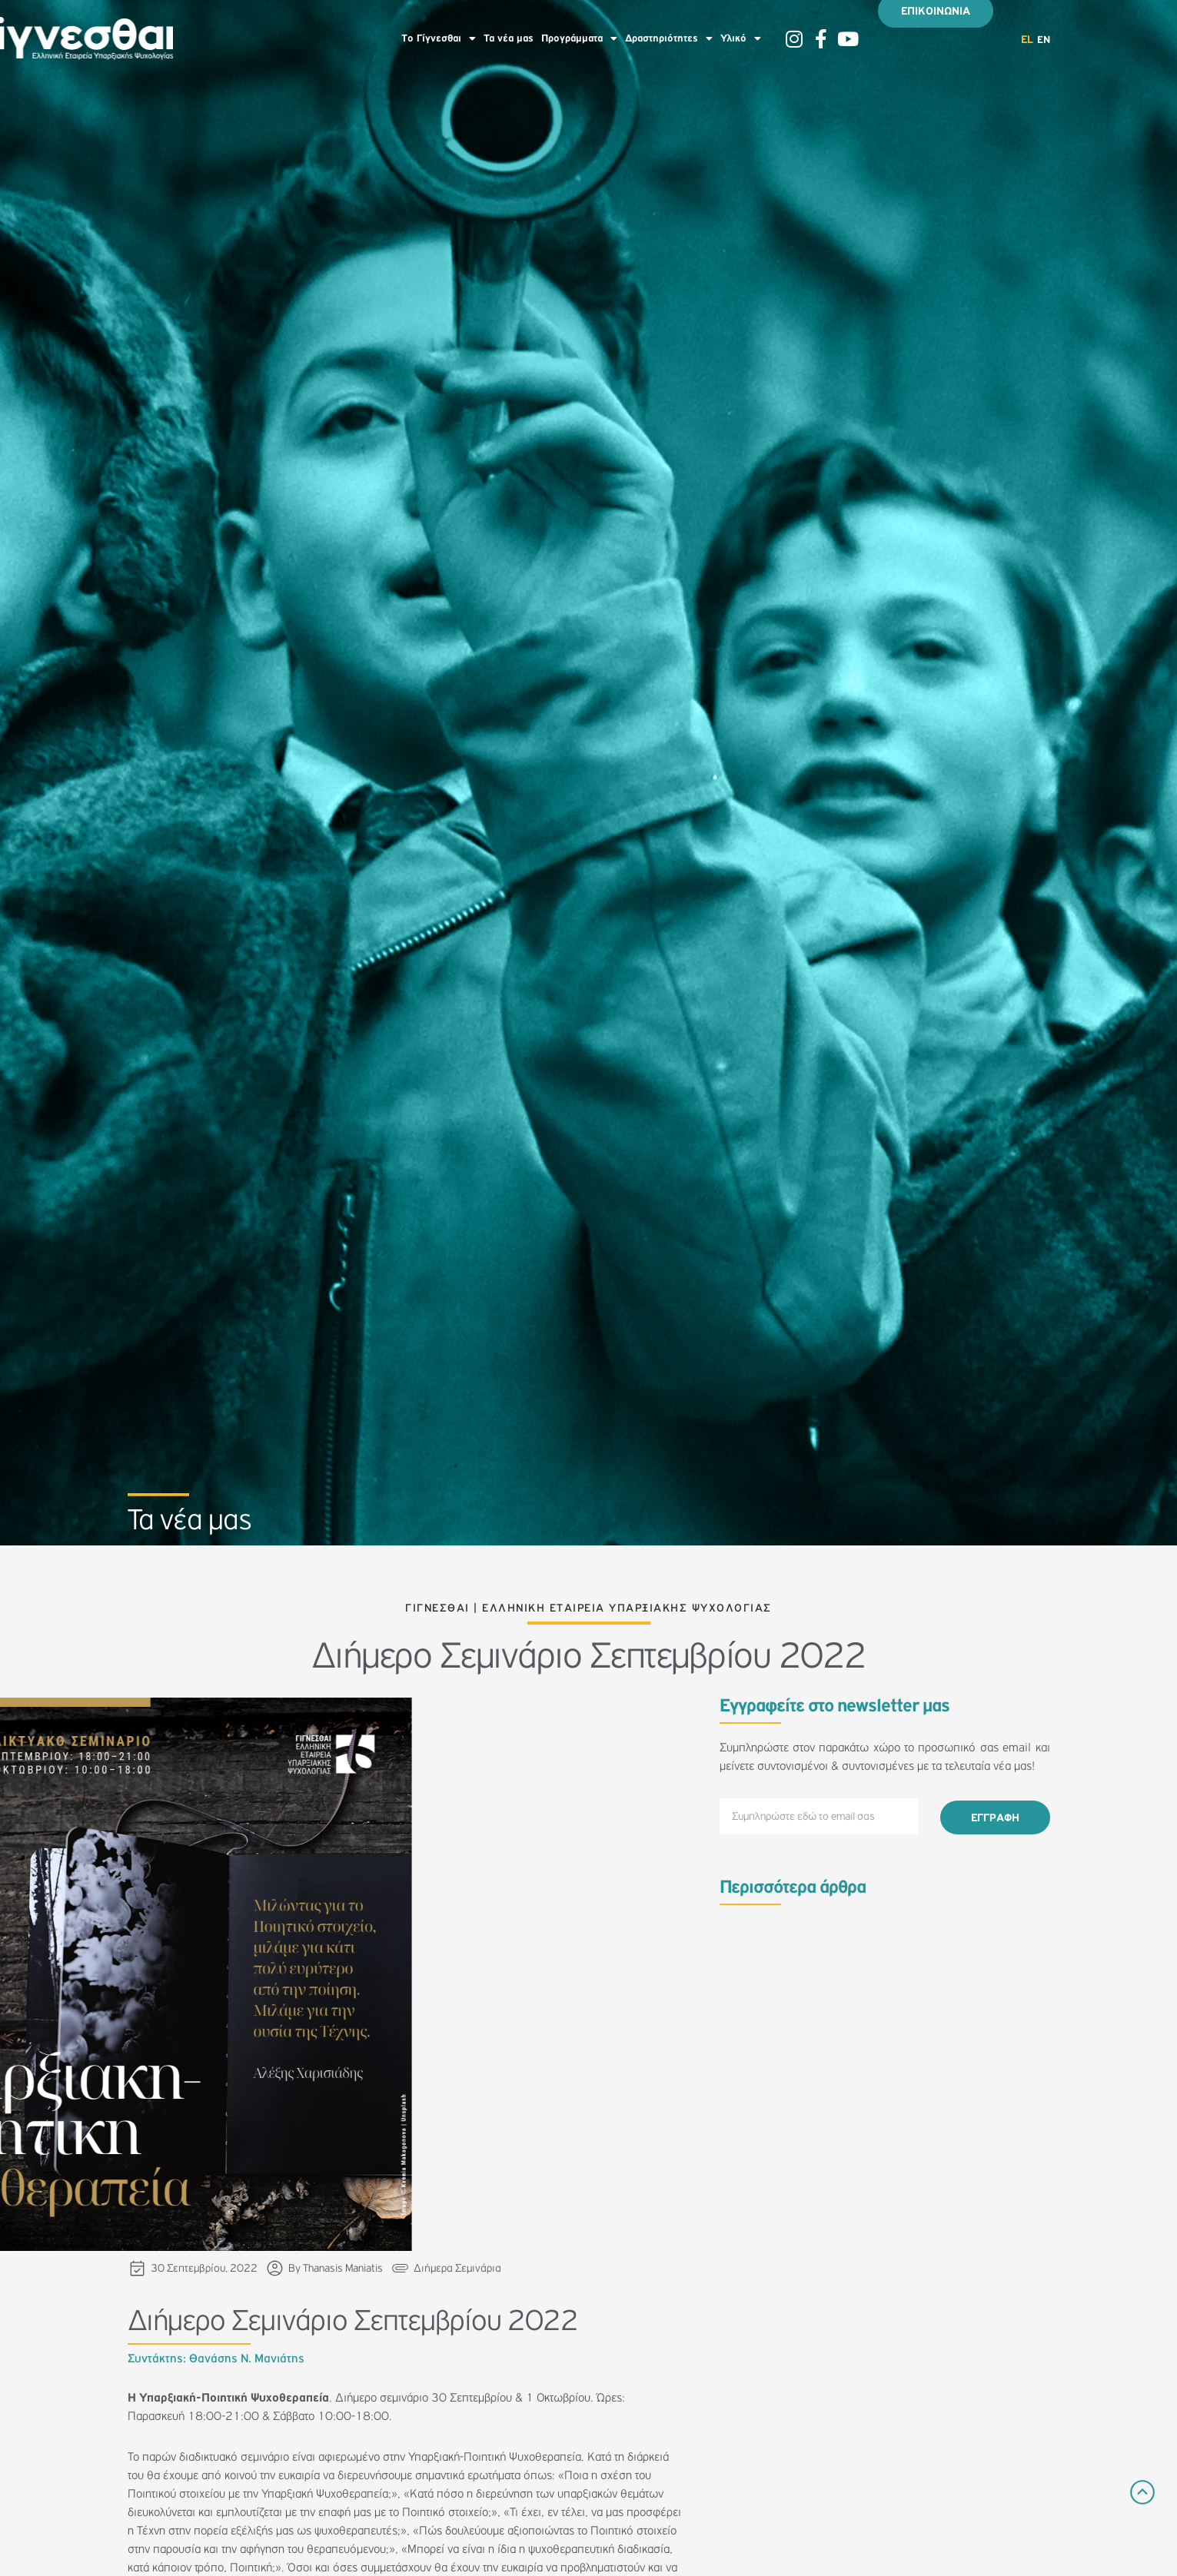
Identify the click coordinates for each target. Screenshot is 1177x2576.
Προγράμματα (579, 38)
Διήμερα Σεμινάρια (457, 2268)
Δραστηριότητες (669, 38)
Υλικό (740, 38)
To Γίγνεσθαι (438, 38)
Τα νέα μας (509, 38)
